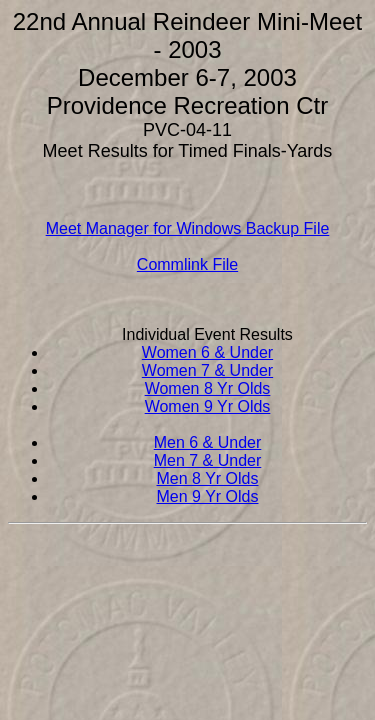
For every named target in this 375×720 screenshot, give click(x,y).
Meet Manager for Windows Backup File (188, 228)
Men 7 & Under (208, 460)
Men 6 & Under (208, 442)
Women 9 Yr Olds (208, 406)
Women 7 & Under (207, 370)
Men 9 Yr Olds (208, 496)
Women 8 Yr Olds (208, 388)
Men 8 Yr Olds (208, 478)
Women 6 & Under (207, 352)
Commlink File (187, 264)
